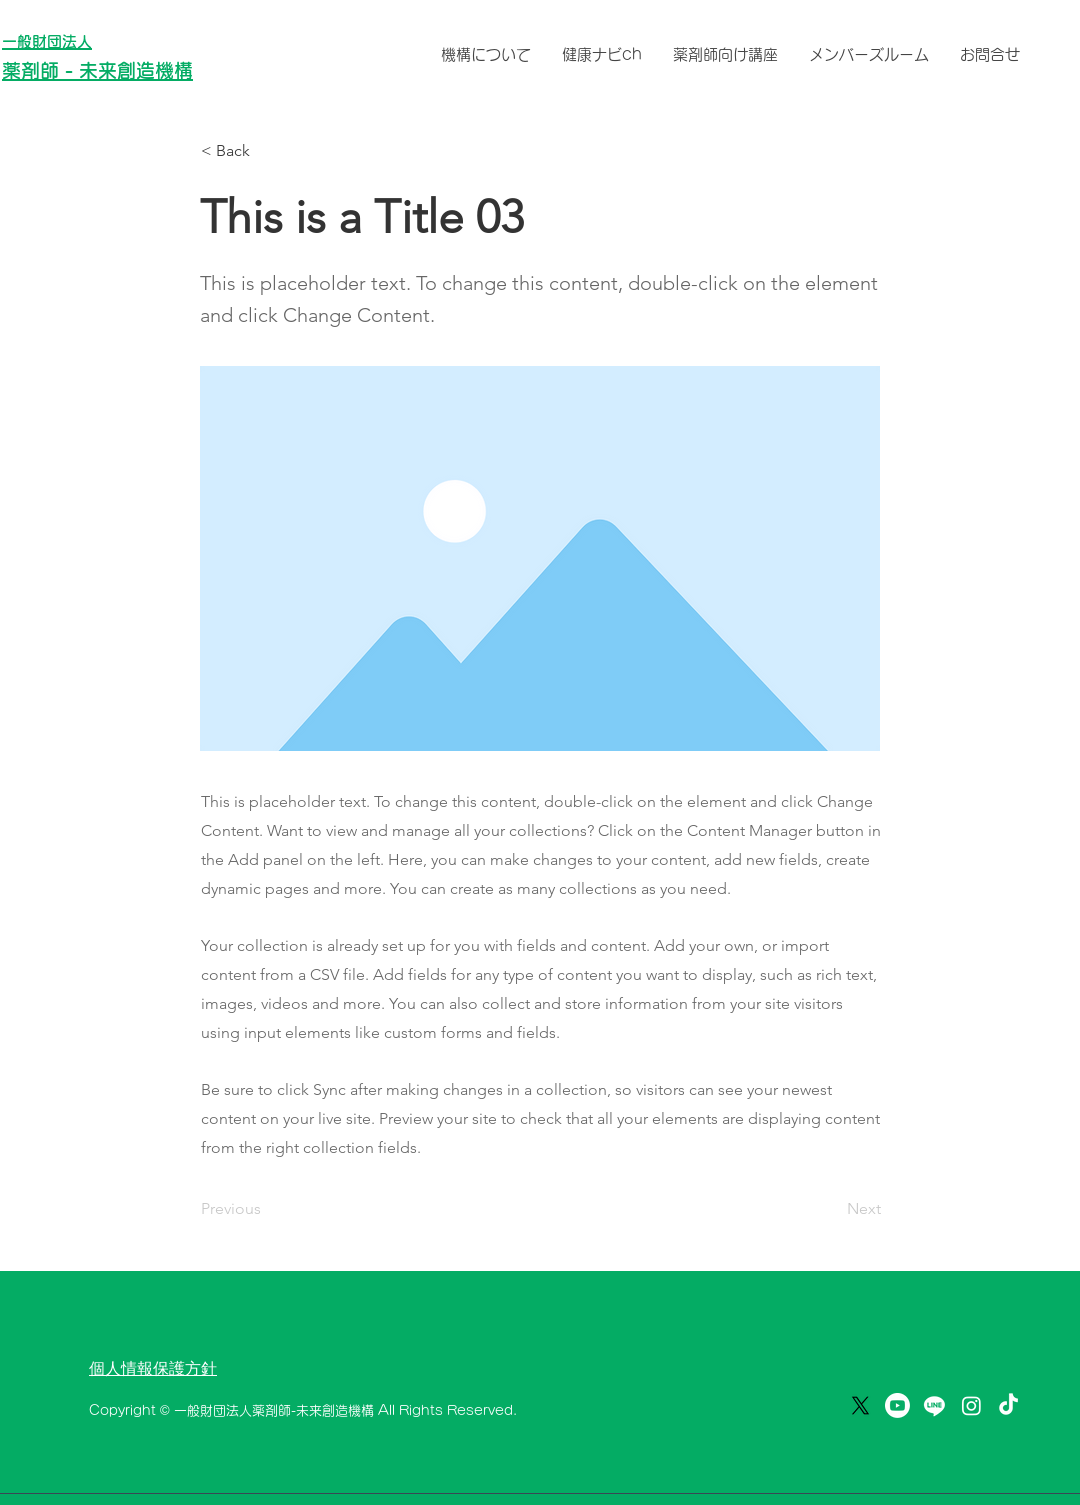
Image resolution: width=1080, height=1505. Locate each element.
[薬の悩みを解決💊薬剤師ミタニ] (1008, 1405)
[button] (267, 151)
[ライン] (934, 1405)
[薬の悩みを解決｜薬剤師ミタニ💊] (971, 1405)
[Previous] (267, 1209)
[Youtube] (897, 1405)
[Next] (831, 1209)
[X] (860, 1405)
